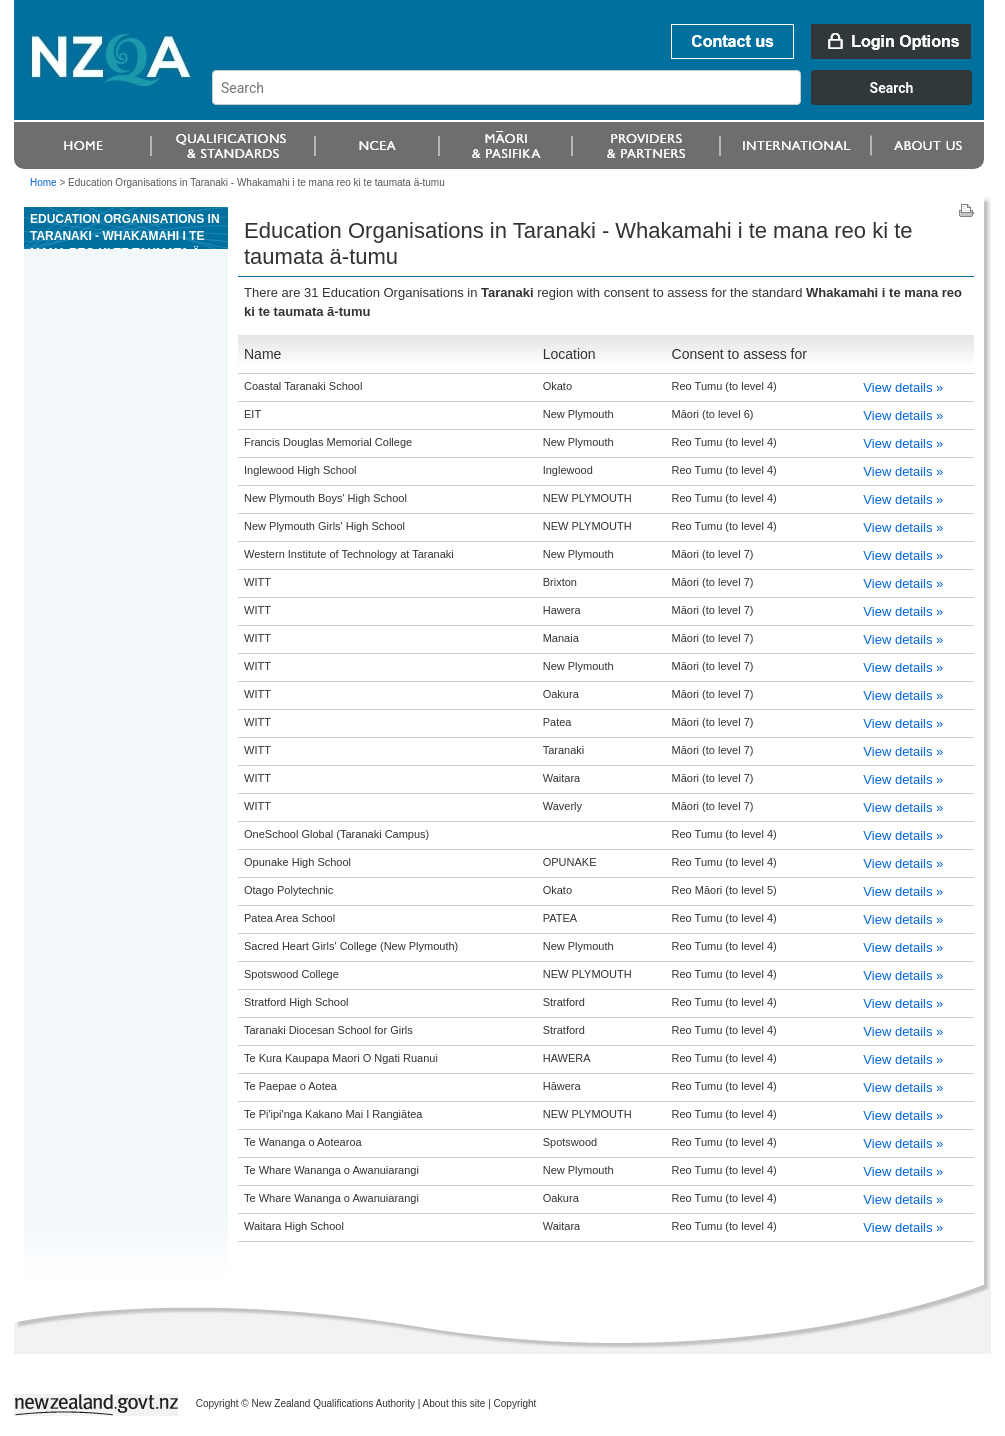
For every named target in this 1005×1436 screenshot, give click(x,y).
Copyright (515, 1403)
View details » (903, 387)
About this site (454, 1403)
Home (43, 182)
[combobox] (601, 100)
